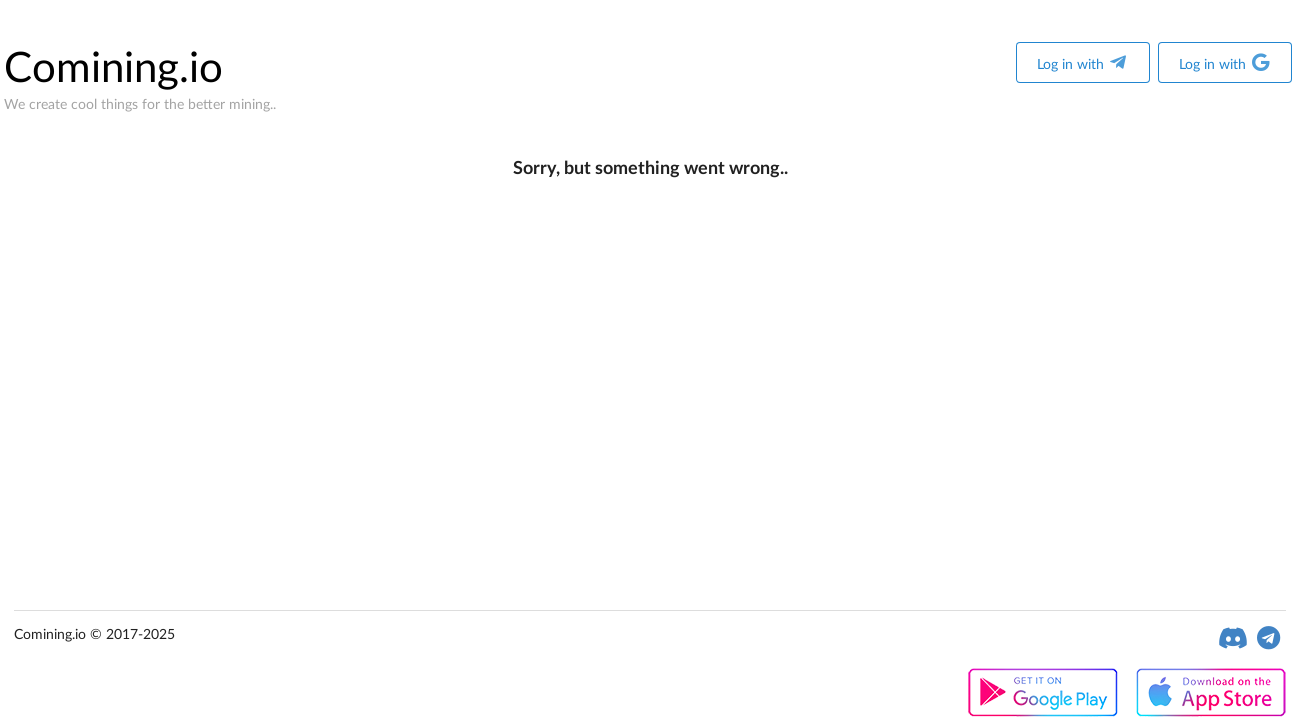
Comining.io (113, 69)
